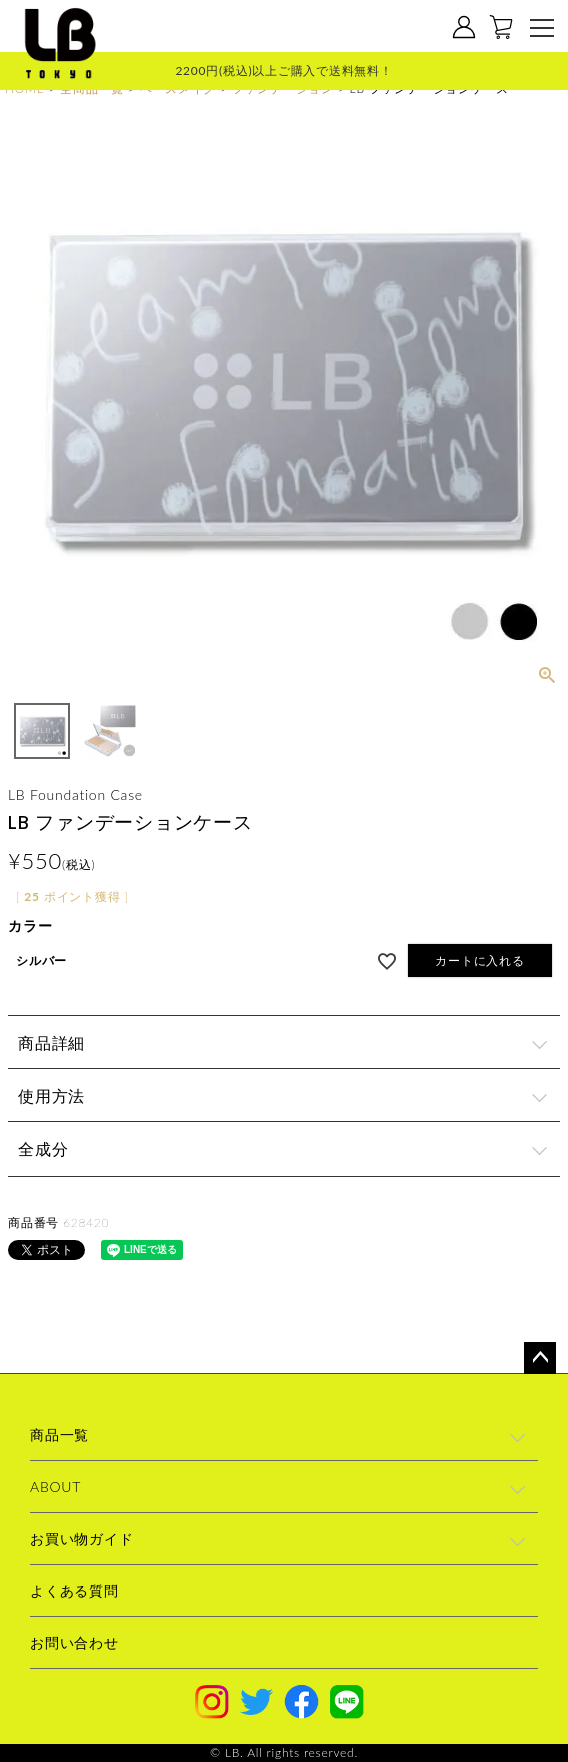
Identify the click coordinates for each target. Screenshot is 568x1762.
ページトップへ (540, 1358)
